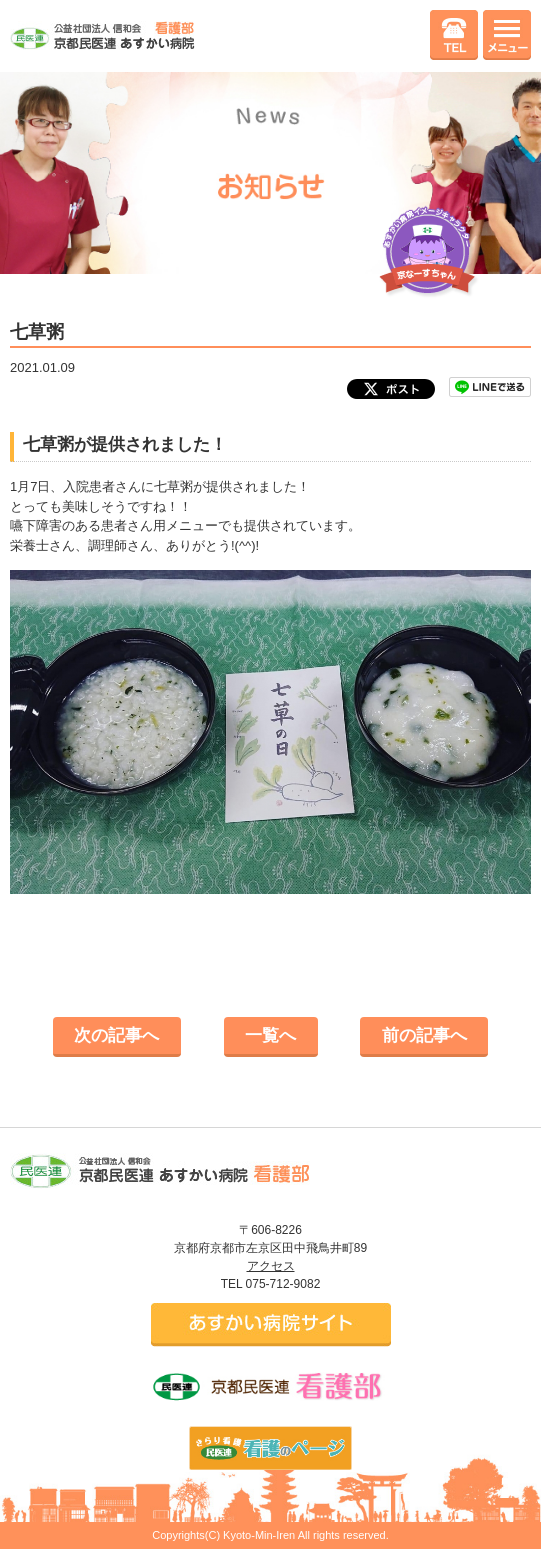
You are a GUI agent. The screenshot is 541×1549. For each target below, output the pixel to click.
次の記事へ (116, 1035)
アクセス (271, 1266)
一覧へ (270, 1035)
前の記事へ (424, 1035)
